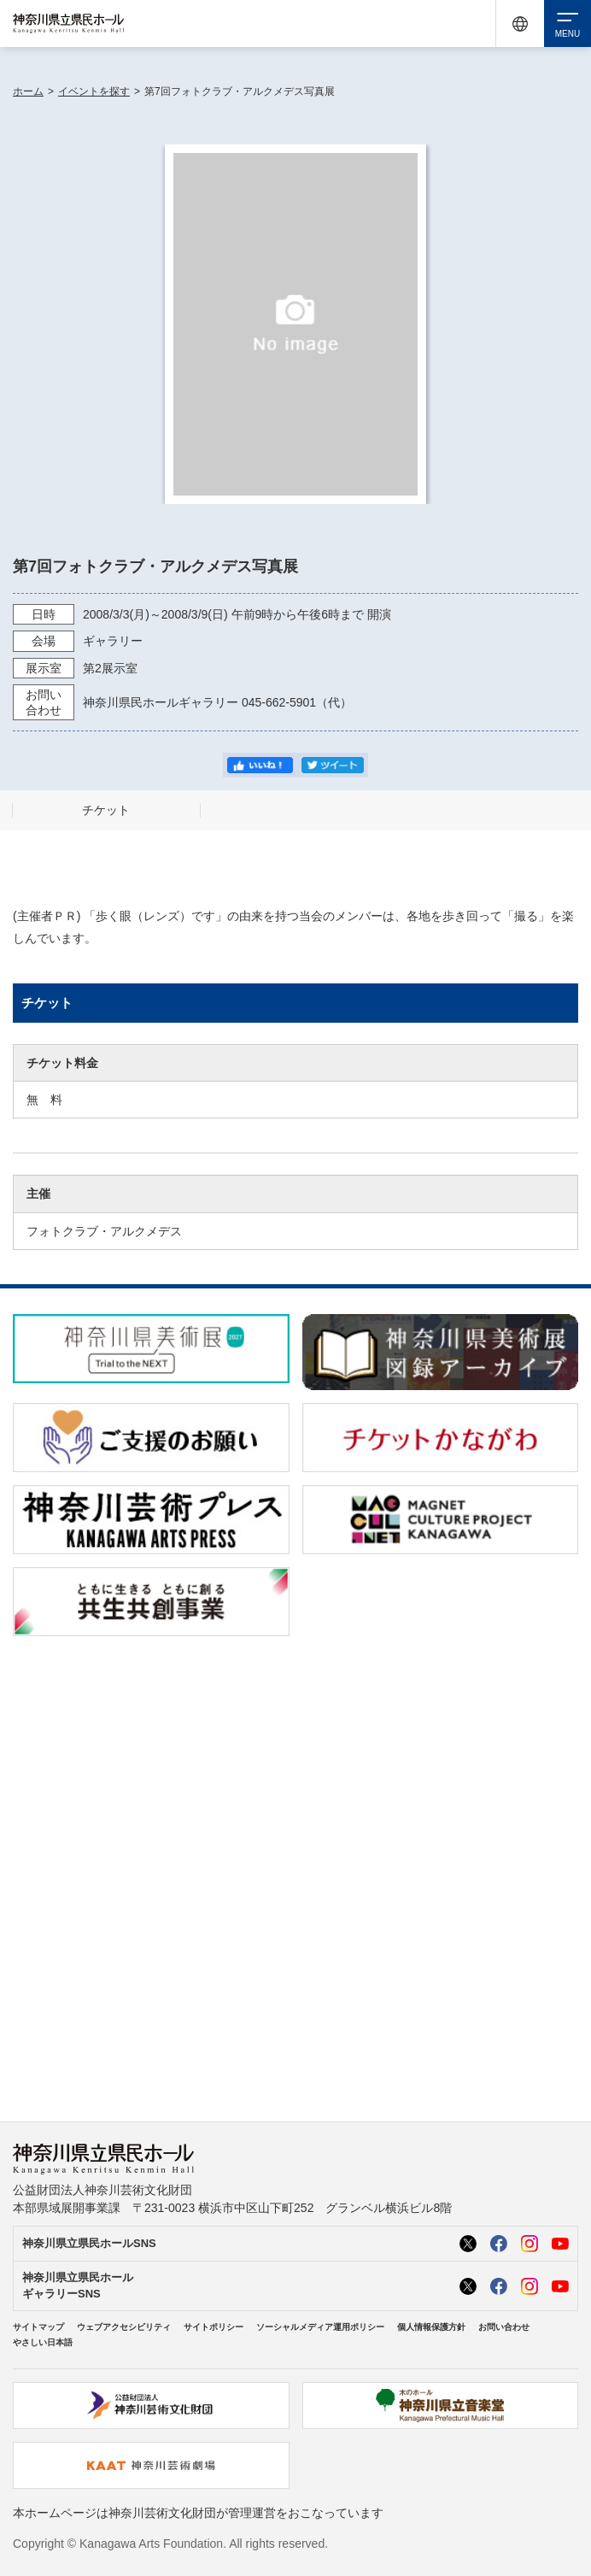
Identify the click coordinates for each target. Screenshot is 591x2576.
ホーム (28, 91)
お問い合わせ (504, 2327)
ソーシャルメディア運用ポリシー (320, 2327)
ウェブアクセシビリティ (124, 2327)
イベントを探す (94, 91)
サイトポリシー (213, 2327)
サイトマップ (38, 2327)
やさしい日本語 (43, 2342)
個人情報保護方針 (431, 2327)
